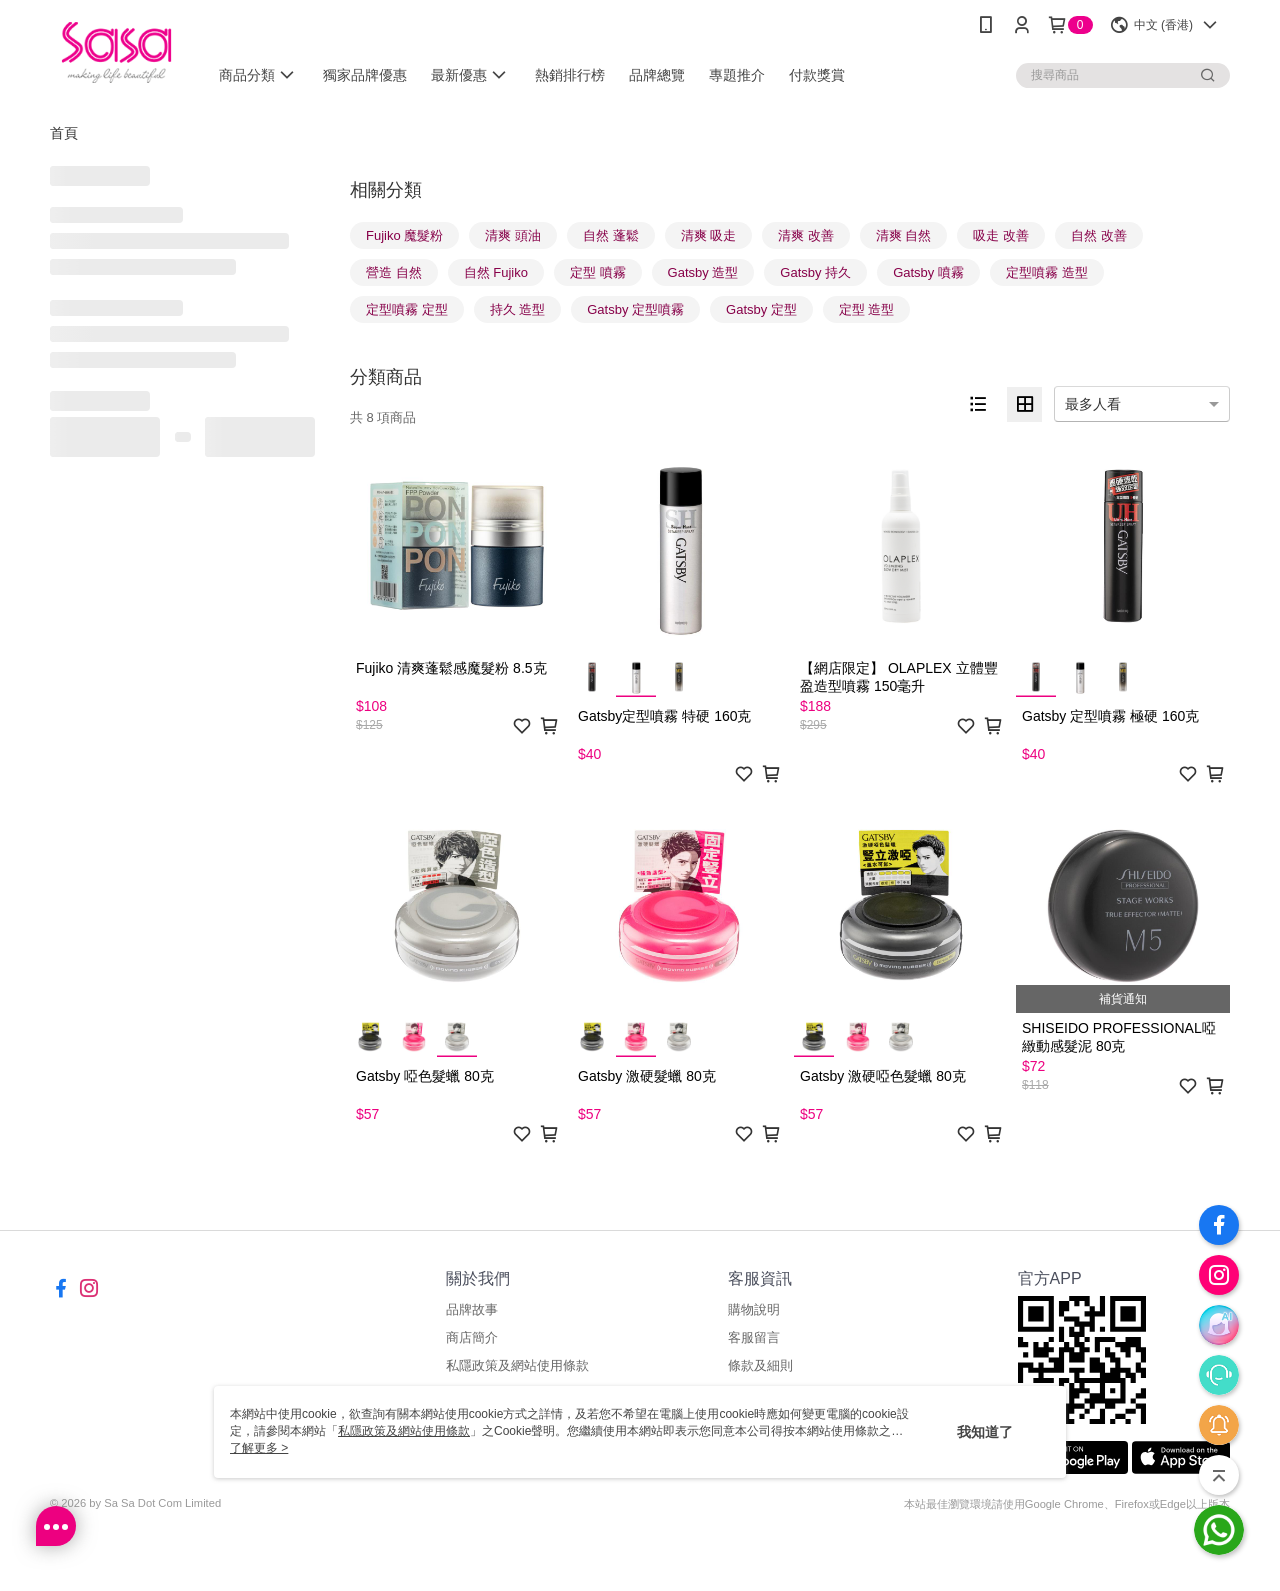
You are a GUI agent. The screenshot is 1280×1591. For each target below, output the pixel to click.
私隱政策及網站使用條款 (517, 1365)
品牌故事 (472, 1309)
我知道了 (985, 1432)
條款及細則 (760, 1365)
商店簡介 (472, 1337)
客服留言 (754, 1337)
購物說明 (754, 1309)
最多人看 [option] (1093, 404)
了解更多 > (259, 1448)
